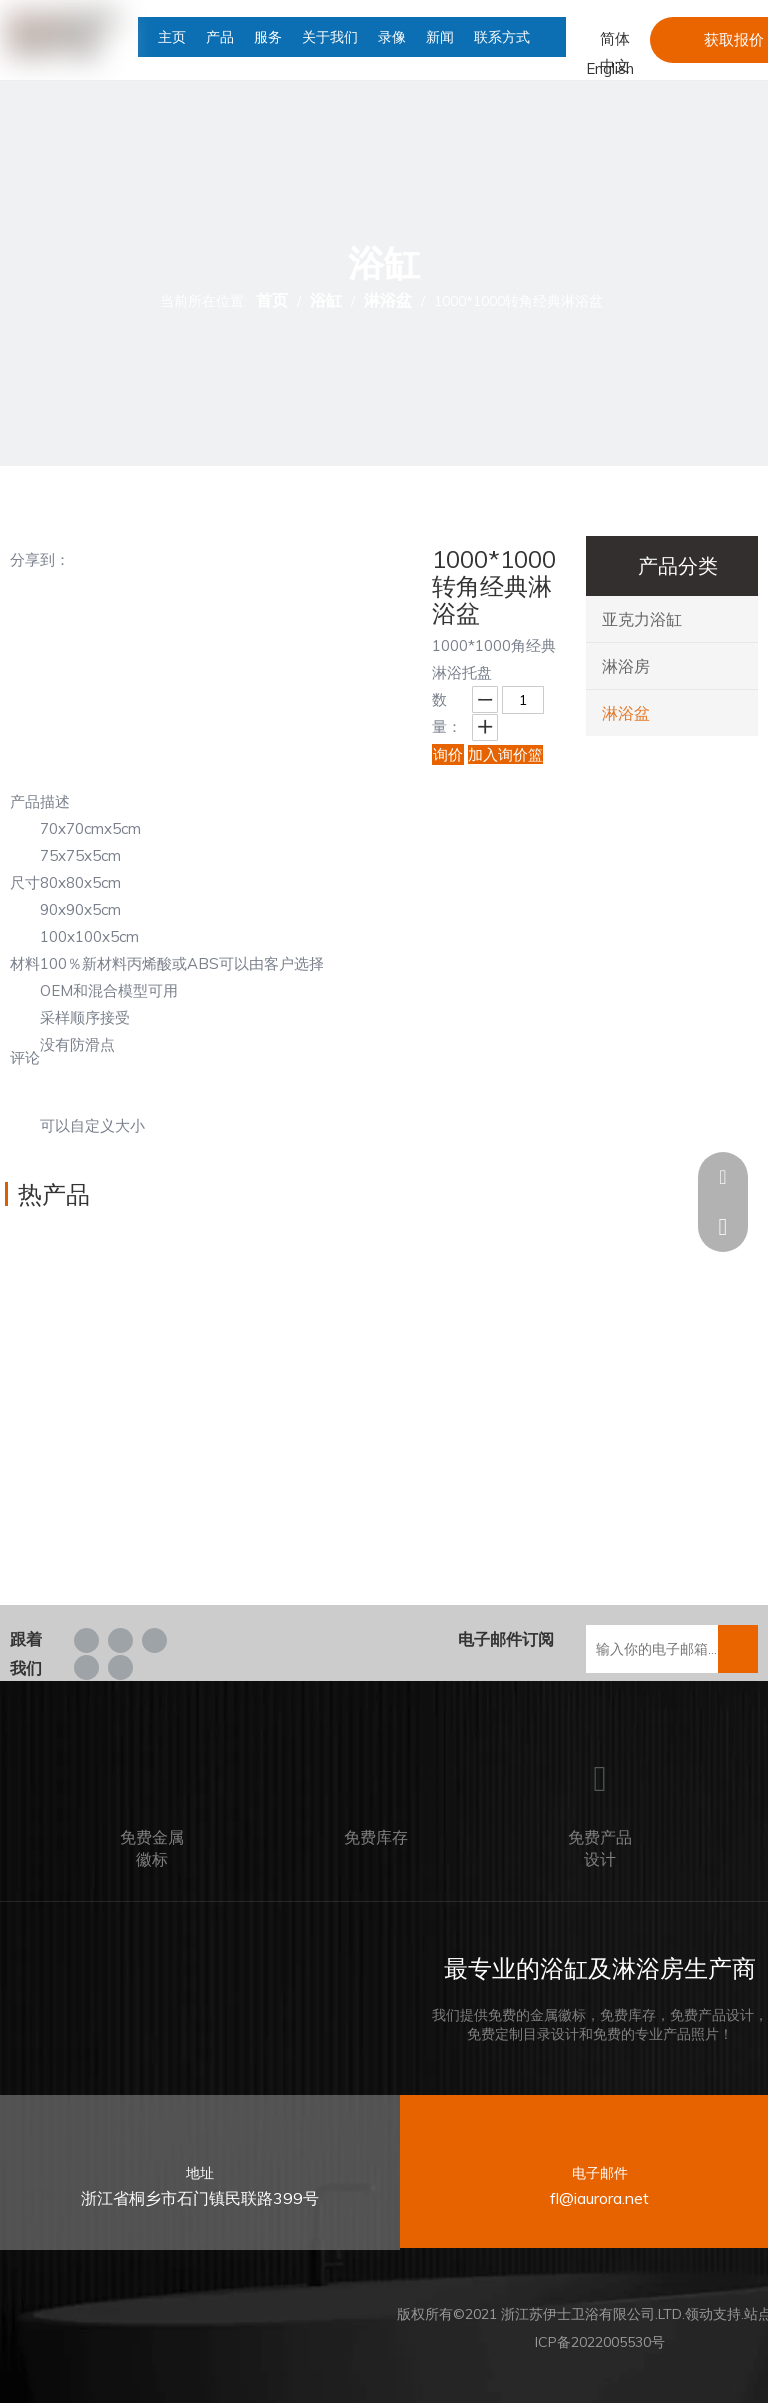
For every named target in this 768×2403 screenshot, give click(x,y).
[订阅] (738, 1649)
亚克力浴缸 (642, 619)
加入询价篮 (505, 754)
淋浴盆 (626, 713)
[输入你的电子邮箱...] (663, 1649)
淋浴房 (626, 666)
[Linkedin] (120, 1639)
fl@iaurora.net (599, 2198)
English (610, 68)
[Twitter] (154, 1639)
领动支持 (713, 2314)
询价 (448, 754)
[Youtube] (86, 1667)
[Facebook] (86, 1639)
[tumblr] (120, 1667)
